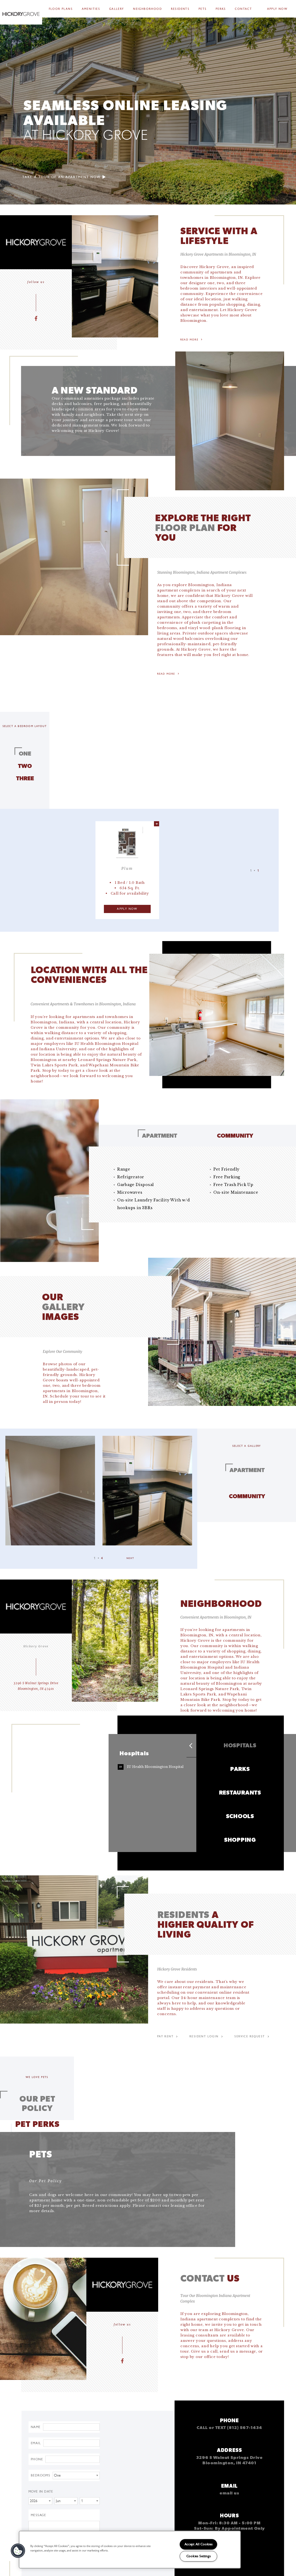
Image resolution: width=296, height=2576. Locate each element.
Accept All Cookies (199, 2544)
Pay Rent (167, 1939)
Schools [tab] (240, 1720)
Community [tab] (235, 1039)
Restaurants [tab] (240, 1696)
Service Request (251, 1939)
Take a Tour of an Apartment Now (63, 177)
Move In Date (41, 2351)
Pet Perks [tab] (37, 2027)
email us (229, 2353)
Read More (191, 339)
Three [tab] (25, 778)
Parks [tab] (240, 1672)
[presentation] (64, 2429)
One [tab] (25, 754)
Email (36, 2303)
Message (38, 2375)
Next (130, 1461)
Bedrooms (40, 2335)
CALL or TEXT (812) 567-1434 (229, 2288)
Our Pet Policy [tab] (37, 2007)
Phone (37, 2319)
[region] (130, 2550)
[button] (18, 2550)
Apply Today (52, 2449)
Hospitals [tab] (226, 1649)
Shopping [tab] (240, 1743)
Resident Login (206, 1939)
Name (36, 2287)
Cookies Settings (198, 2556)
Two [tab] (25, 766)
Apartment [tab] (159, 1039)
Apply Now (277, 9)
